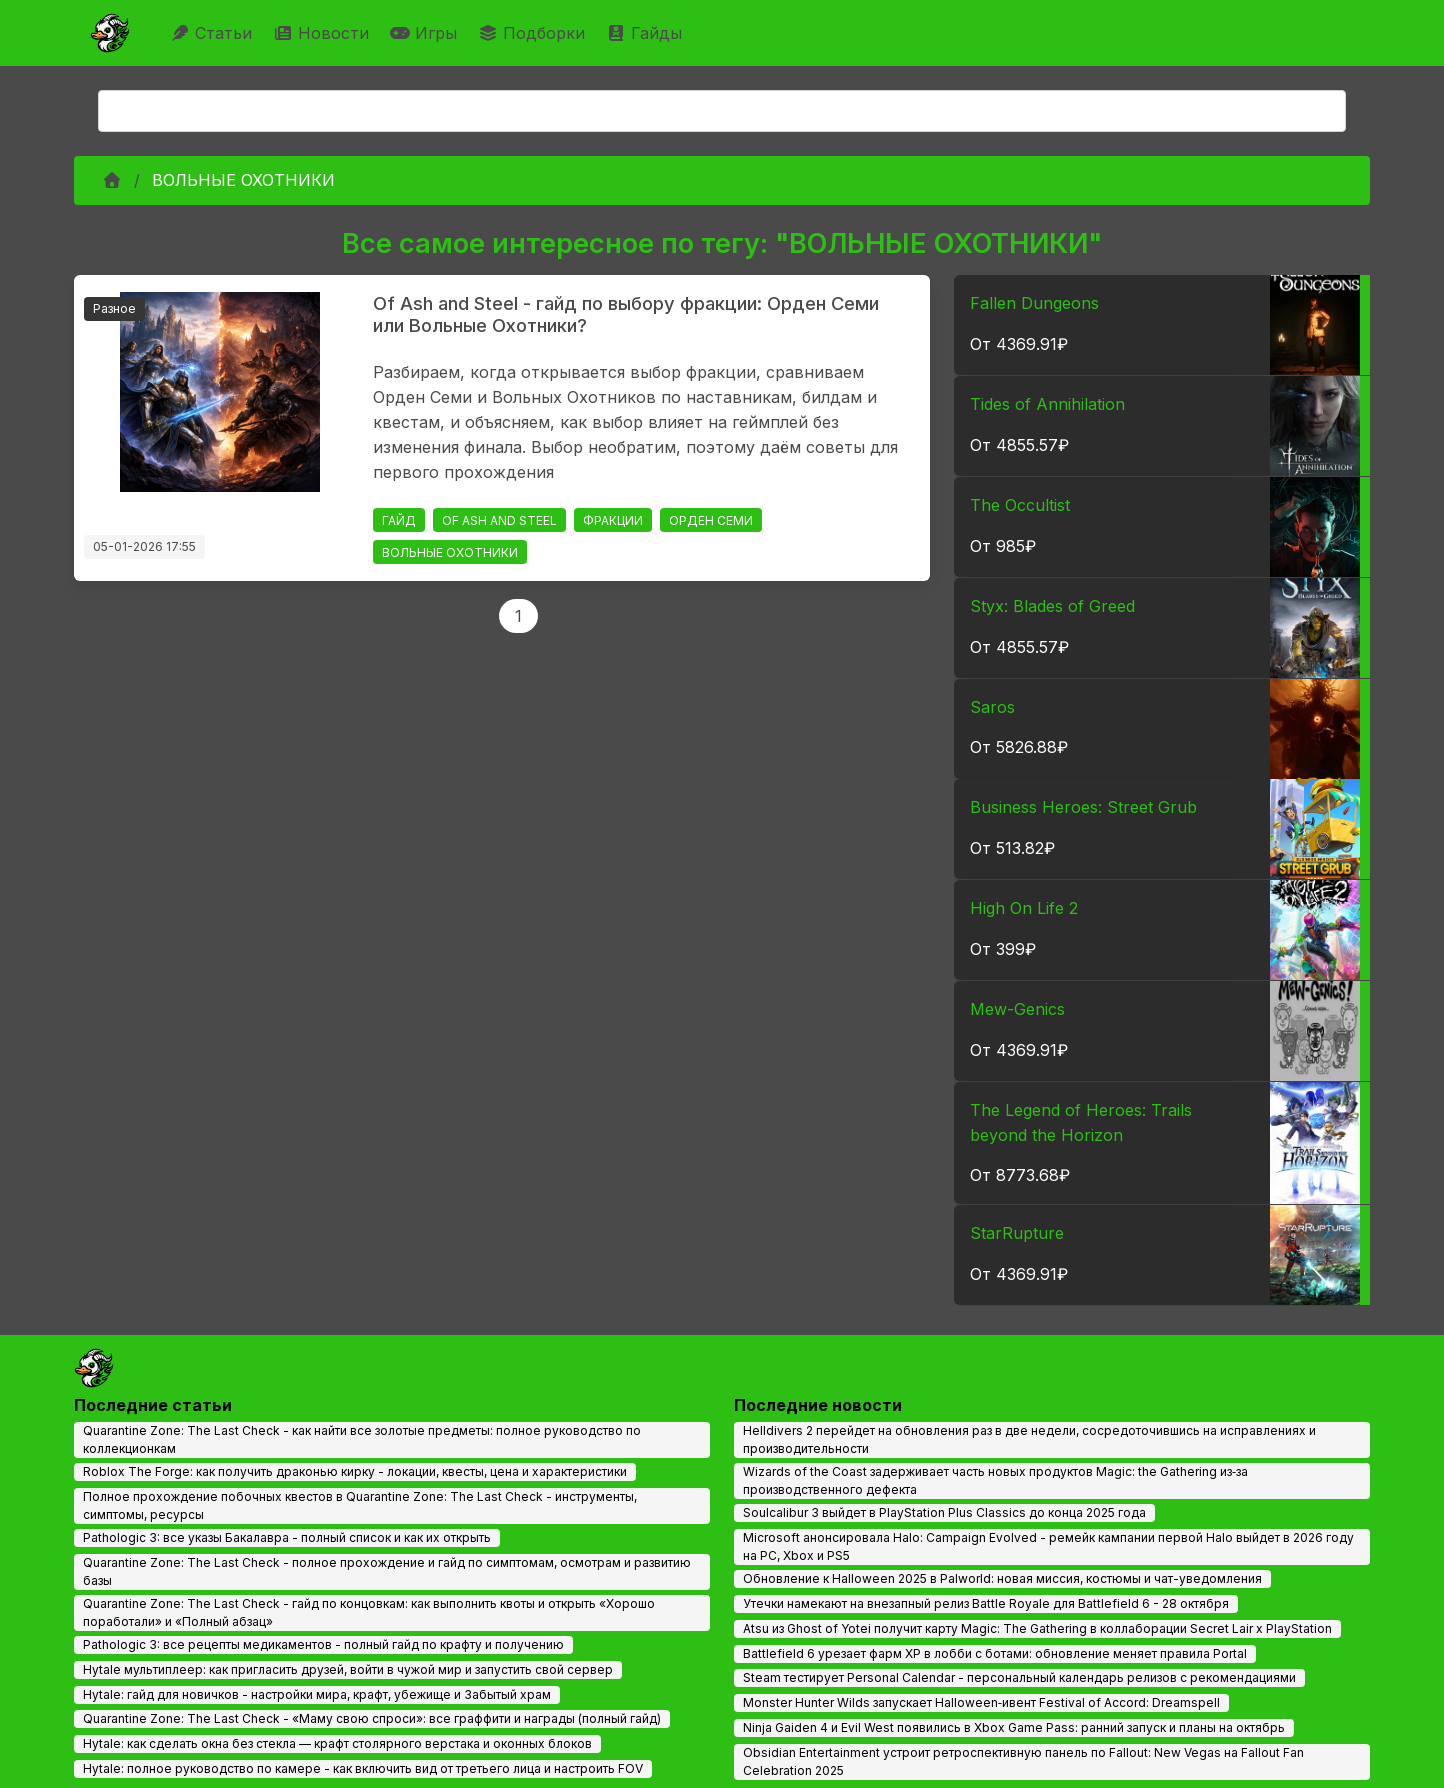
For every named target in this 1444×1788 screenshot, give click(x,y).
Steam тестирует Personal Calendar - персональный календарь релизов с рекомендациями (1019, 1677)
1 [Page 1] (518, 616)
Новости (323, 33)
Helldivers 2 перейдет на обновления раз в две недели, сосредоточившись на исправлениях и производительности (1029, 1439)
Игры (426, 33)
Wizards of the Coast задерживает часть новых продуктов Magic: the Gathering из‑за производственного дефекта (995, 1480)
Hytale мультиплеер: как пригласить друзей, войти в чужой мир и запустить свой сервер (348, 1669)
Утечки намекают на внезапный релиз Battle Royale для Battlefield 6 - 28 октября (986, 1603)
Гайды (646, 33)
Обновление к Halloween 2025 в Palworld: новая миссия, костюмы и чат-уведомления (1002, 1578)
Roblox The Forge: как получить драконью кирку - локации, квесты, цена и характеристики (355, 1471)
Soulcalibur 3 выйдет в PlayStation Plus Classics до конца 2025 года (944, 1512)
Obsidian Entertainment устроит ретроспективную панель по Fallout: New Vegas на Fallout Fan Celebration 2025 (1023, 1761)
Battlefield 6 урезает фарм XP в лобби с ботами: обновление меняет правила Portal (995, 1653)
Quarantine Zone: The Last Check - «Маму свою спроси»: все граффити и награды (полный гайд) (372, 1718)
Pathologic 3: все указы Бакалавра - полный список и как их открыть (287, 1537)
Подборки (534, 33)
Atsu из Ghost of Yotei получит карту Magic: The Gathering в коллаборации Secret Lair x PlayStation (1037, 1628)
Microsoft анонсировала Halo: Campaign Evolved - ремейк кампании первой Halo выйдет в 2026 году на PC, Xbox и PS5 (1048, 1546)
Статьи (213, 33)
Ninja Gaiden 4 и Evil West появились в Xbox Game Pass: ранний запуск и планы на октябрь (1014, 1727)
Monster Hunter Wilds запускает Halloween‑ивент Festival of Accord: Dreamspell (981, 1702)
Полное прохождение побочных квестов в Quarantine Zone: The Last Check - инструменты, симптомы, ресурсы (360, 1505)
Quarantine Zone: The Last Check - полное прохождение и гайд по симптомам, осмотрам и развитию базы (387, 1571)
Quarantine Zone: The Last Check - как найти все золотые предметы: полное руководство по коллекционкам (362, 1439)
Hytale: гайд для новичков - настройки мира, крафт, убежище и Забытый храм (317, 1694)
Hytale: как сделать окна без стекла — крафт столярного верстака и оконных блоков (337, 1743)
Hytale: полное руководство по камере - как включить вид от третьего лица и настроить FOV (363, 1768)
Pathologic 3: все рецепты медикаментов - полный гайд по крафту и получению (323, 1644)
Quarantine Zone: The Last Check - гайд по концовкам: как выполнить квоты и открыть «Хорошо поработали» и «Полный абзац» (369, 1612)
